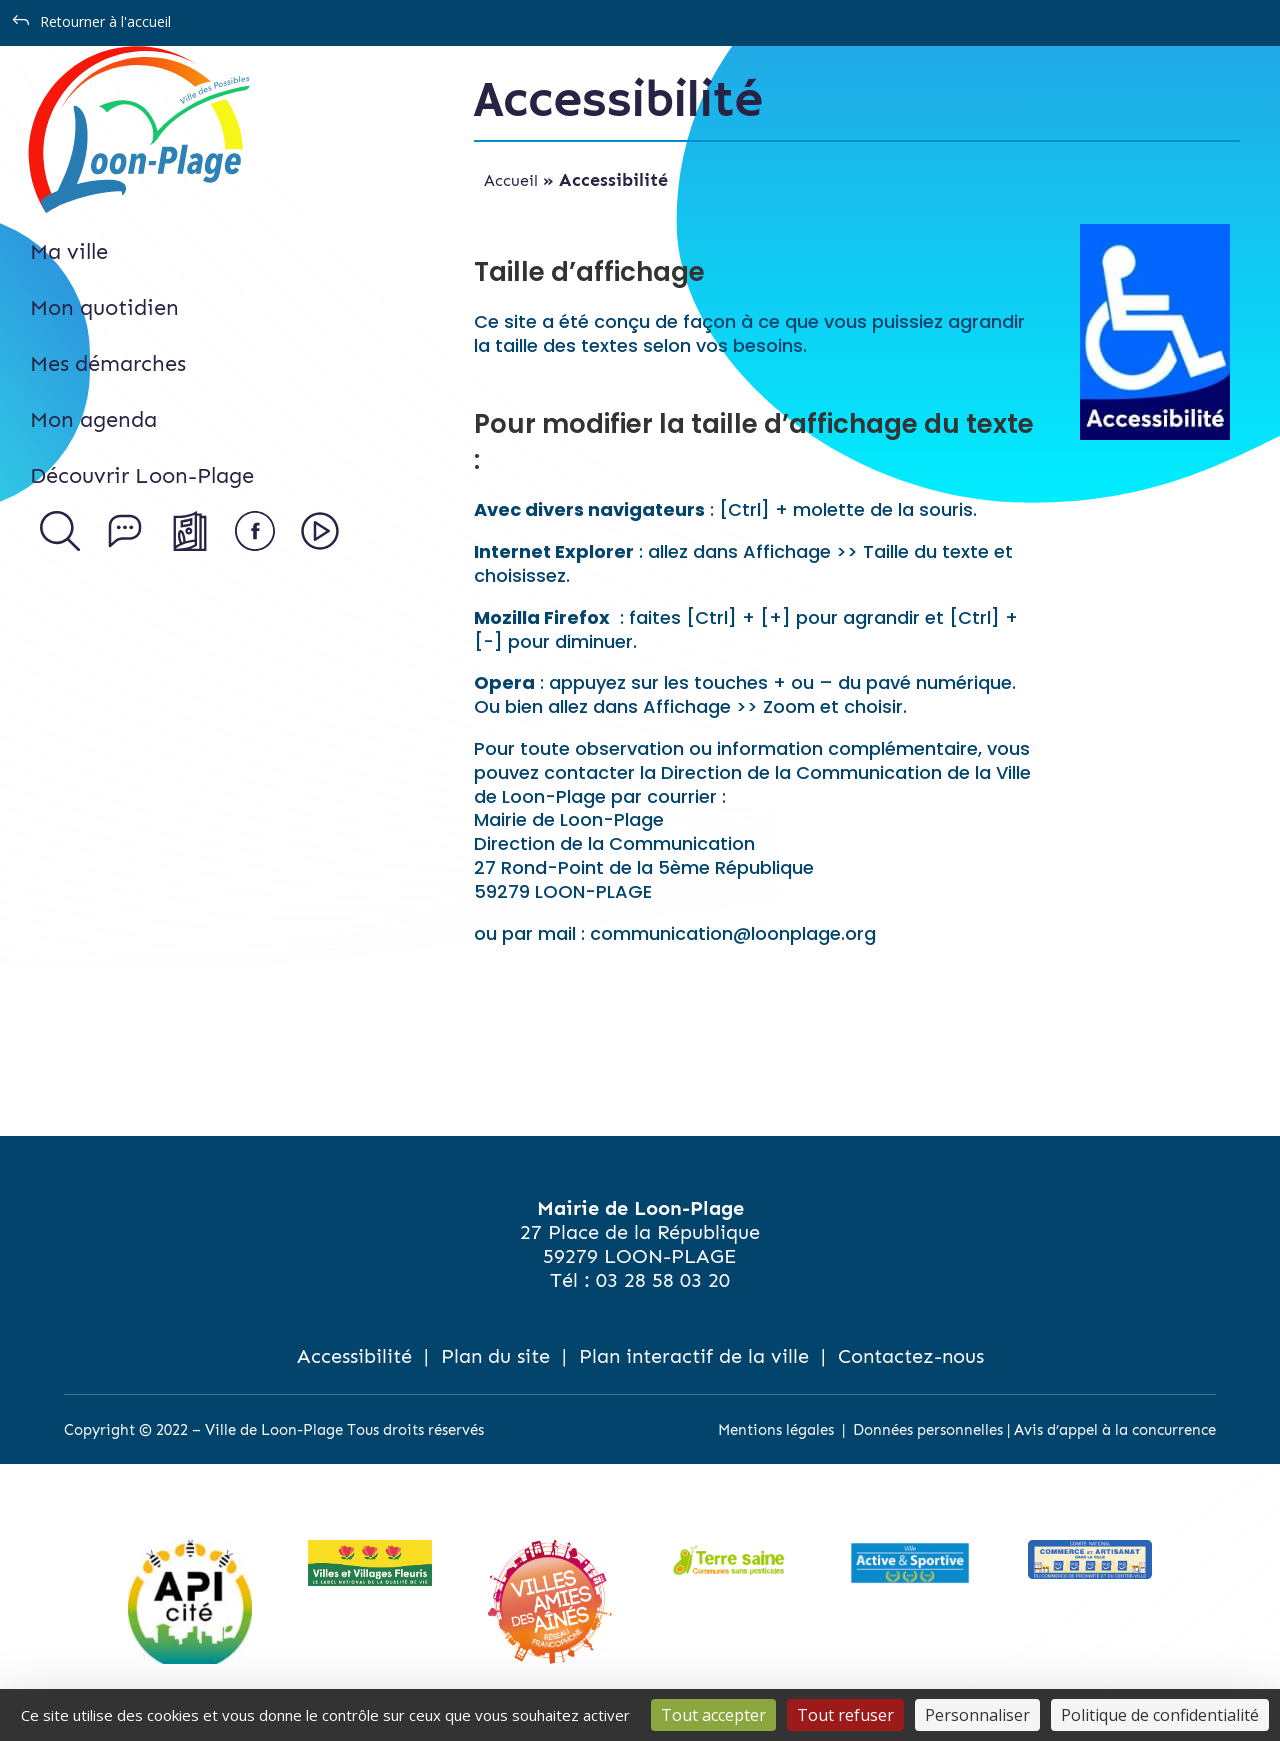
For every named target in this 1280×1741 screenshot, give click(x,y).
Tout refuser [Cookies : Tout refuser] (845, 1715)
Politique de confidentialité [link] (1160, 1715)
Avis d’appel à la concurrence (1115, 1430)
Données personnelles (928, 1430)
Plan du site (495, 1356)
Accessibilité (354, 1356)
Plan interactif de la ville (694, 1356)
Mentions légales (776, 1430)
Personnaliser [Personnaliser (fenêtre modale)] (977, 1715)
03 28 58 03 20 (663, 1280)
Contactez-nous (911, 1356)
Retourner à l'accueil (105, 21)
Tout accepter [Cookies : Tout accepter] (713, 1715)
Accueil (511, 180)
